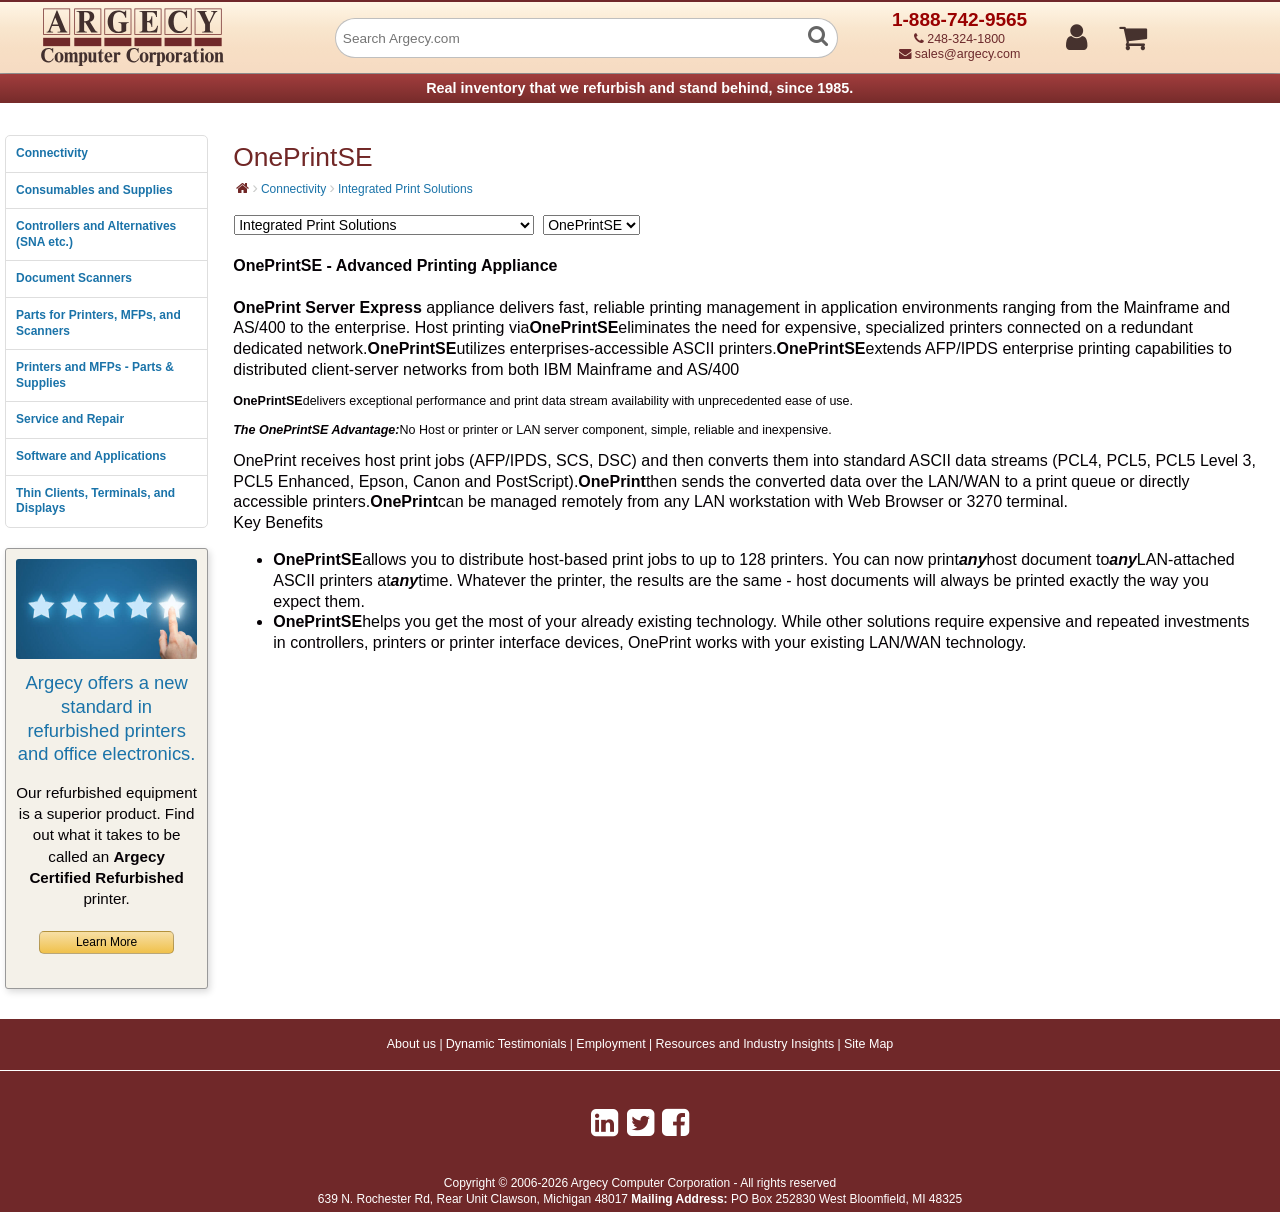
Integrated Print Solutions (405, 189)
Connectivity (52, 153)
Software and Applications (91, 456)
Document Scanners (74, 278)
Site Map (868, 1044)
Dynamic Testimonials (506, 1044)
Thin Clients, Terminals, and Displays (95, 501)
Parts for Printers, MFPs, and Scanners (98, 323)
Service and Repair (70, 419)
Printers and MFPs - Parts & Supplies (95, 375)
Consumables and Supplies (94, 190)
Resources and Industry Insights (745, 1044)
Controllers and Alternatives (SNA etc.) (96, 234)
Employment (610, 1044)
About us (411, 1044)
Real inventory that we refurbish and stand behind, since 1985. (639, 88)
